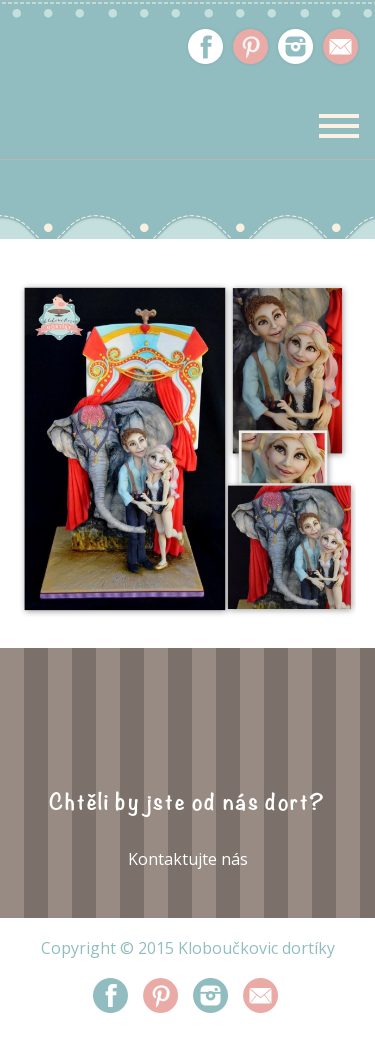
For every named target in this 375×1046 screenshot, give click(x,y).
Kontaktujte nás (188, 859)
